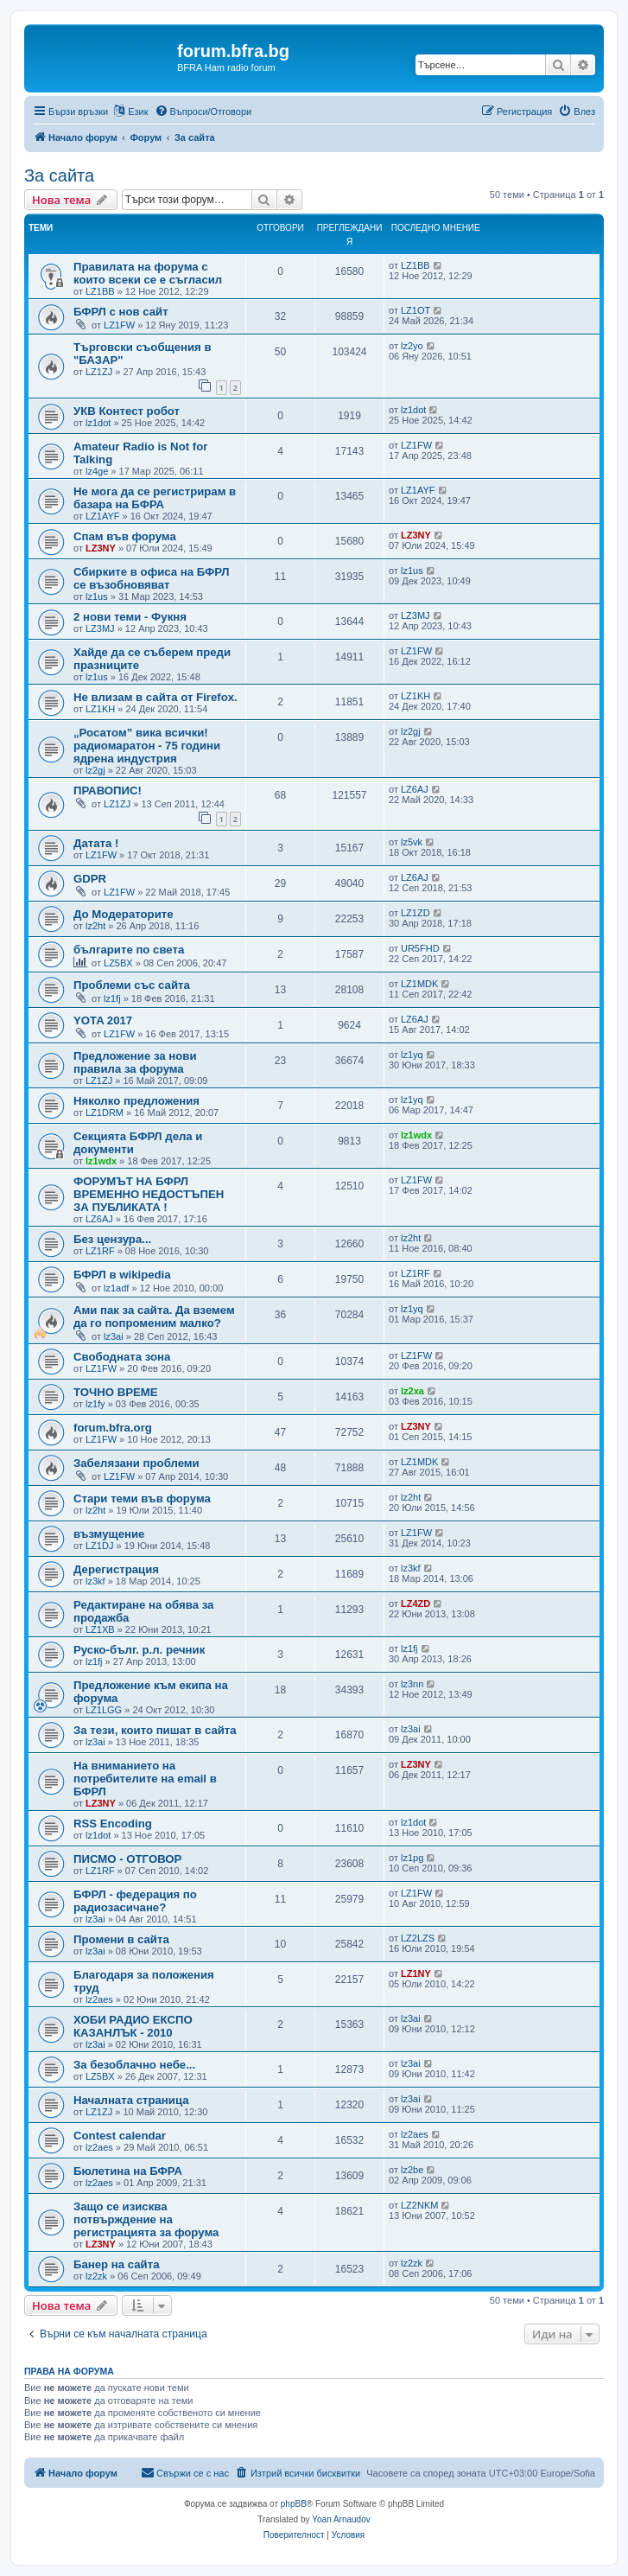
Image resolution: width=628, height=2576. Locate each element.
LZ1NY (416, 1973)
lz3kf (95, 1581)
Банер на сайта (116, 2264)
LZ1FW (119, 325)
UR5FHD (420, 948)
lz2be (412, 2170)
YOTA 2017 (102, 1020)
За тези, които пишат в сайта (155, 1730)
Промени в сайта (121, 1939)
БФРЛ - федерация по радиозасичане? (135, 1901)
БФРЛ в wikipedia (122, 1274)
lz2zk (96, 2276)
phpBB (294, 2504)
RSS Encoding (112, 1823)
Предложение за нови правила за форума (135, 1062)
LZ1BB (100, 291)
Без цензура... (112, 1239)
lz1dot (98, 423)
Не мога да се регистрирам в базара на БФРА (154, 498)
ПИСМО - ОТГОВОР (127, 1858)
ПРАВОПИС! (107, 790)
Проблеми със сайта (131, 985)
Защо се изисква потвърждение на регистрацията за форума (146, 2219)
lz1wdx (101, 1161)
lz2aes (99, 1999)
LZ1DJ (99, 1545)
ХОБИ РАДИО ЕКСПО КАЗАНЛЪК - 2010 (133, 2026)
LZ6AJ (414, 789)
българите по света (128, 949)
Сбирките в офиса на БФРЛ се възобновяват (151, 578)
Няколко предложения (136, 1100)
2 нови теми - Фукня (130, 616)
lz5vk (411, 842)
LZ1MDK (419, 984)
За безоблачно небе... (134, 2064)
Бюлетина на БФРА (127, 2171)
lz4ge (97, 471)
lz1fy (95, 1404)
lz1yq (412, 1054)
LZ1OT (415, 310)
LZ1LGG (104, 1710)
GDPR (89, 878)
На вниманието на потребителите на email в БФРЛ (145, 1778)
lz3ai (114, 1336)
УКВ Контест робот (126, 411)
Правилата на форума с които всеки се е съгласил (147, 273)
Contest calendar (119, 2135)
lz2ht (95, 926)
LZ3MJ (100, 628)
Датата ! (95, 843)
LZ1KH (100, 709)
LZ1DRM (105, 1112)
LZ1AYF (103, 516)
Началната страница (131, 2100)
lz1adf (116, 1288)
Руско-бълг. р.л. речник (139, 1649)
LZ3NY (101, 548)
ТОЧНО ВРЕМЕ (115, 1392)
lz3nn (412, 1684)
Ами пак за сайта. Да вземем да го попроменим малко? (154, 1316)
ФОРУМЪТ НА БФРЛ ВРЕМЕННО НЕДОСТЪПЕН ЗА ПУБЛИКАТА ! (148, 1194)
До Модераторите (123, 914)
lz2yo (412, 346)
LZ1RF (100, 1251)
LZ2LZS (418, 1938)
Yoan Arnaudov (341, 2519)
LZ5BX (118, 963)
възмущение (108, 1533)
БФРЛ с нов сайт (120, 311)
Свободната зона (121, 1356)
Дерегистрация (116, 1569)
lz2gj (95, 770)
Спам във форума (124, 536)
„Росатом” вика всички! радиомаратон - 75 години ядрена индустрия (146, 745)
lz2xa (412, 1391)
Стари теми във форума (142, 1498)
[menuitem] (203, 111)
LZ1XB (100, 1629)
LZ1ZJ (99, 372)
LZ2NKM (419, 2205)
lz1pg (412, 1857)
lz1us (97, 596)
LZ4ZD (415, 1603)
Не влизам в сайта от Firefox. (155, 697)
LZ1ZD (415, 913)
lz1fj (112, 998)
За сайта (59, 175)
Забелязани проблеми (136, 1463)
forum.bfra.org (112, 1427)
